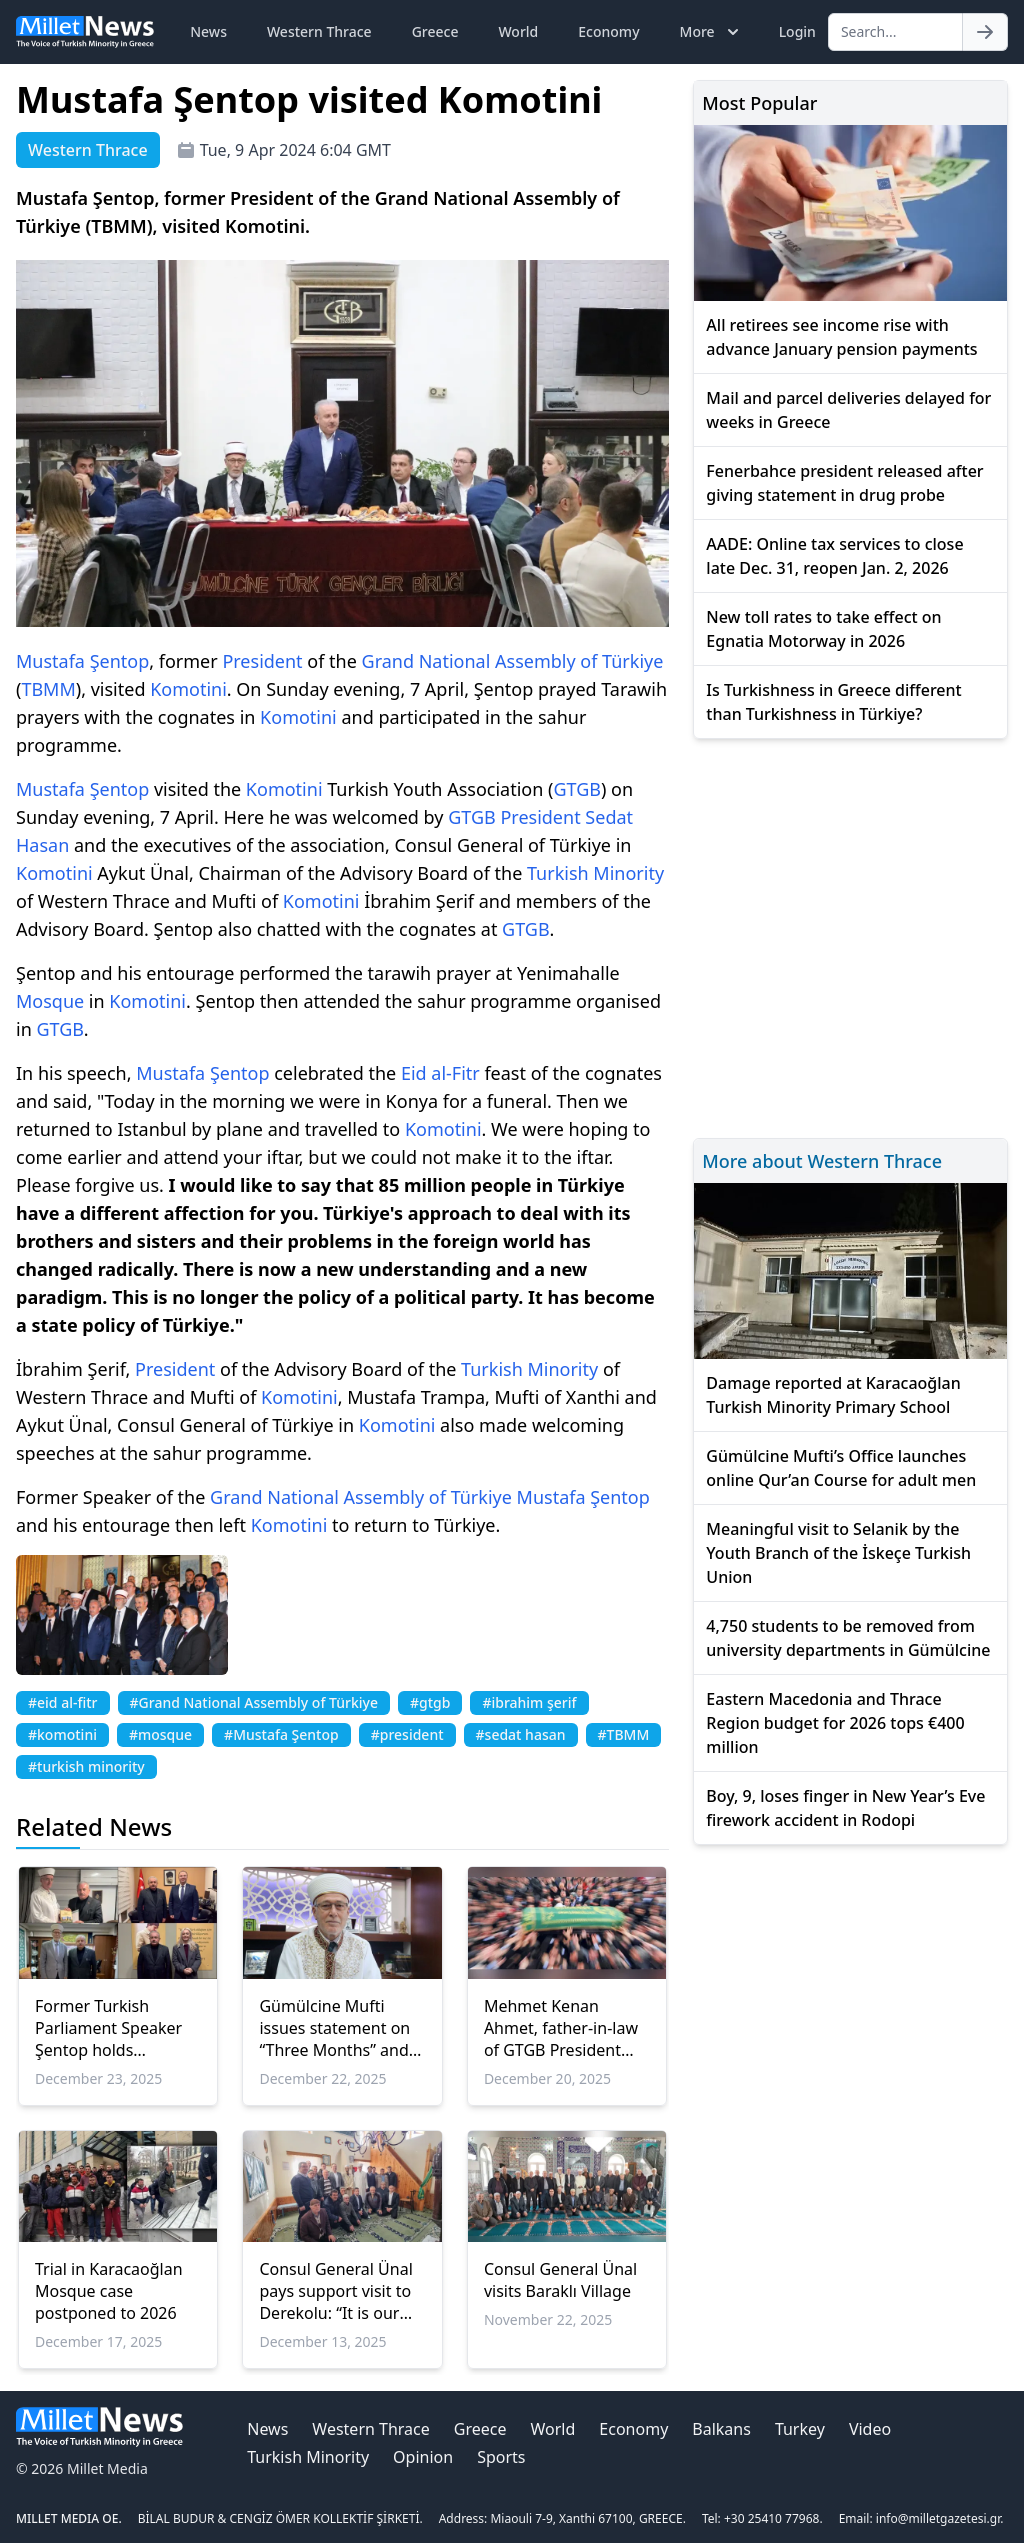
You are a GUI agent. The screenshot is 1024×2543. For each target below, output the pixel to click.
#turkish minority (86, 1766)
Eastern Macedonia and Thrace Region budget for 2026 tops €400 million (835, 1723)
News (208, 31)
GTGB (577, 789)
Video (870, 2429)
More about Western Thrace (822, 1161)
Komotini (188, 689)
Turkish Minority (595, 873)
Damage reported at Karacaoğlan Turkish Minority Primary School (833, 1395)
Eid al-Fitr (440, 1073)
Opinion (423, 2457)
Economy (608, 31)
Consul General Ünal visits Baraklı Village (560, 2280)
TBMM (48, 689)
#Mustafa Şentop (281, 1734)
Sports (501, 2457)
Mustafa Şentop (82, 661)
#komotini (62, 1734)
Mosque (50, 1001)
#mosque (160, 1734)
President (262, 661)
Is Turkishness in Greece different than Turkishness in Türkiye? (833, 702)
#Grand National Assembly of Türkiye (254, 1702)
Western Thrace (319, 31)
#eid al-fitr (63, 1702)
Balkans (721, 2429)
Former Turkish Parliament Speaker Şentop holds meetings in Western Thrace (112, 2028)
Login (797, 31)
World (518, 31)
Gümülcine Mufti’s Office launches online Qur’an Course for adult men (841, 1468)
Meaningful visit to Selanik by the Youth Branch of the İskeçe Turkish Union (838, 1553)
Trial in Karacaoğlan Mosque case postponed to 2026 (109, 2291)
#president (407, 1734)
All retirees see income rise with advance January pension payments (841, 337)
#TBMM (624, 1734)
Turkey (800, 2429)
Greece (435, 31)
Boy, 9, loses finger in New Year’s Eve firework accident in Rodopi (845, 1808)
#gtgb (430, 1702)
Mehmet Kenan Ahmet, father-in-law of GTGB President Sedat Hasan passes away (561, 2028)
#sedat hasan (521, 1734)
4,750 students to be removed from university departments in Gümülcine (848, 1638)
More (711, 32)
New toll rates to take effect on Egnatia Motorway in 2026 (823, 629)
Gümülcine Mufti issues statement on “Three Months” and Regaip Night (334, 2028)
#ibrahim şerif (529, 1702)
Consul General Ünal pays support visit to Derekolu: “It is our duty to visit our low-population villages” (335, 2291)
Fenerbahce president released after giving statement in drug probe (844, 483)
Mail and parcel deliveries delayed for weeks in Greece (848, 410)
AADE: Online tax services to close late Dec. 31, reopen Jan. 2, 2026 (834, 556)
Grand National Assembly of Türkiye (513, 661)
